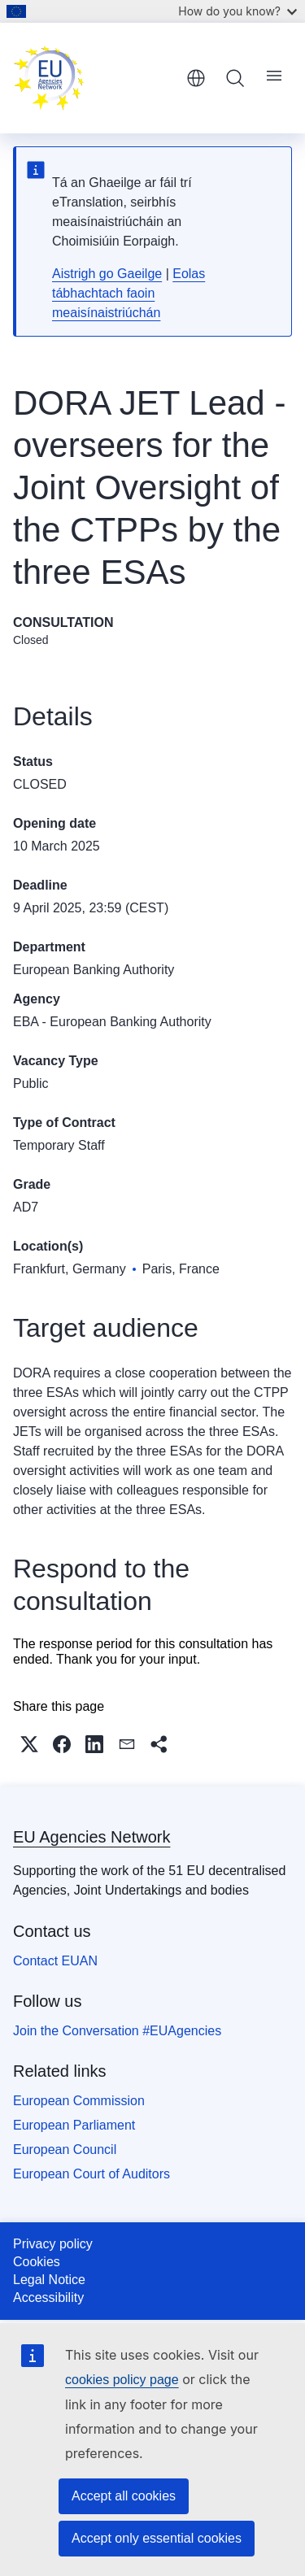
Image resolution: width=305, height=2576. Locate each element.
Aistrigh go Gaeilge (107, 274)
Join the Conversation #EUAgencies (117, 2031)
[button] (29, 1744)
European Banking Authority (93, 970)
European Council (64, 2149)
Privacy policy (53, 2244)
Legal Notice (49, 2280)
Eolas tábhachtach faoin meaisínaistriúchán (128, 293)
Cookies (36, 2262)
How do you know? (237, 11)
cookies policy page (122, 2380)
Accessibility (48, 2297)
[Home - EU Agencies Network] (94, 78)
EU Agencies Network (91, 1837)
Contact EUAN (55, 1961)
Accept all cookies (124, 2496)
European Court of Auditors (91, 2174)
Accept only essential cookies (157, 2538)
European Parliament (74, 2125)
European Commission (79, 2101)
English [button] (196, 78)
